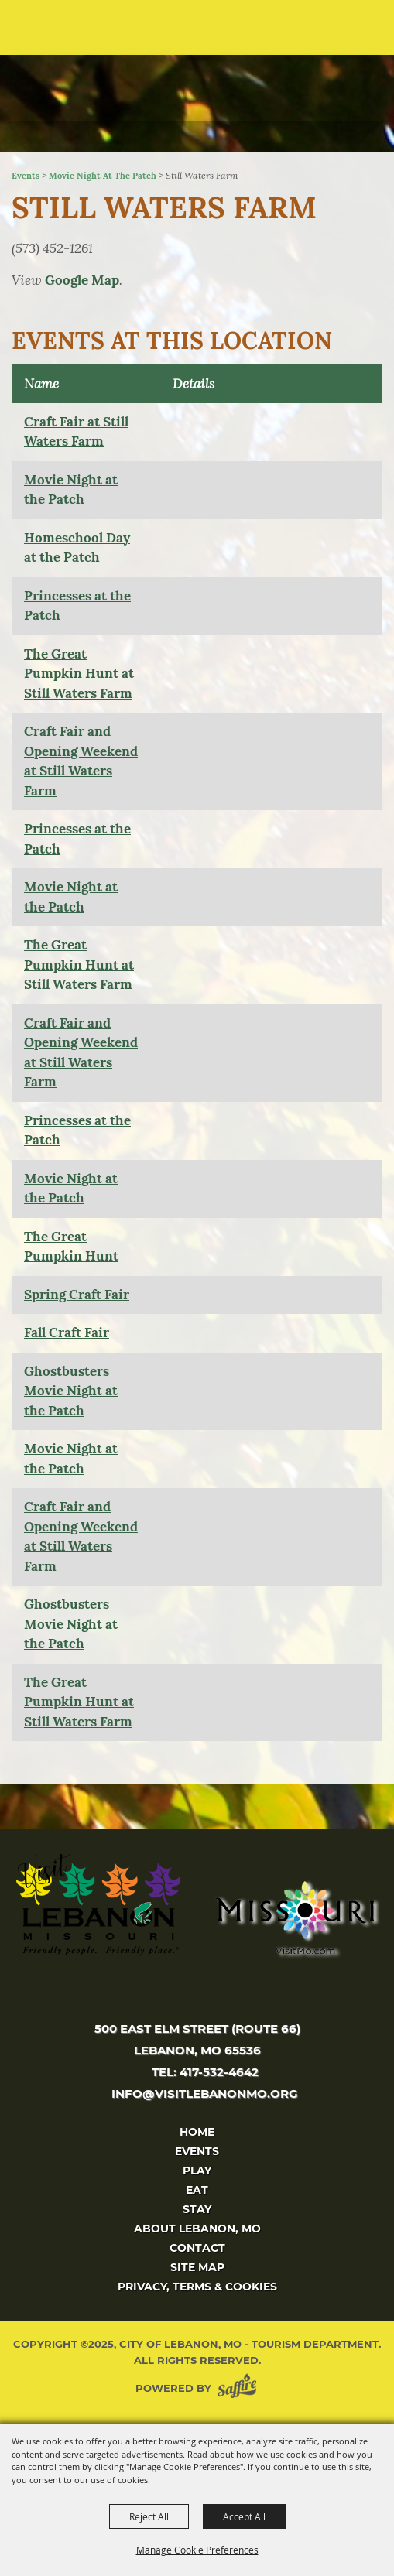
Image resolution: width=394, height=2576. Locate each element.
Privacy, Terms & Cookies (197, 2286)
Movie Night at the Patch (102, 175)
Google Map (82, 280)
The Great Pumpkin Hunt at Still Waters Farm (79, 673)
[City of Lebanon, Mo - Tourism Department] (117, 75)
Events (25, 175)
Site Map (197, 2267)
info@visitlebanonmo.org (204, 2093)
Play (197, 2170)
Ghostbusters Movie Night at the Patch (71, 1391)
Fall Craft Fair (66, 1332)
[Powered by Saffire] (240, 2388)
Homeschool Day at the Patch (77, 547)
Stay (197, 2209)
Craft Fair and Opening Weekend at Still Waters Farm (81, 761)
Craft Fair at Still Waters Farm (76, 431)
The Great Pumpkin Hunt (71, 1246)
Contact (197, 2247)
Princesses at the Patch (77, 605)
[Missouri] (294, 1917)
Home (197, 2131)
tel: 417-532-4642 (205, 2072)
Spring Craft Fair (76, 1294)
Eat (197, 2189)
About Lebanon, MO (197, 2228)
